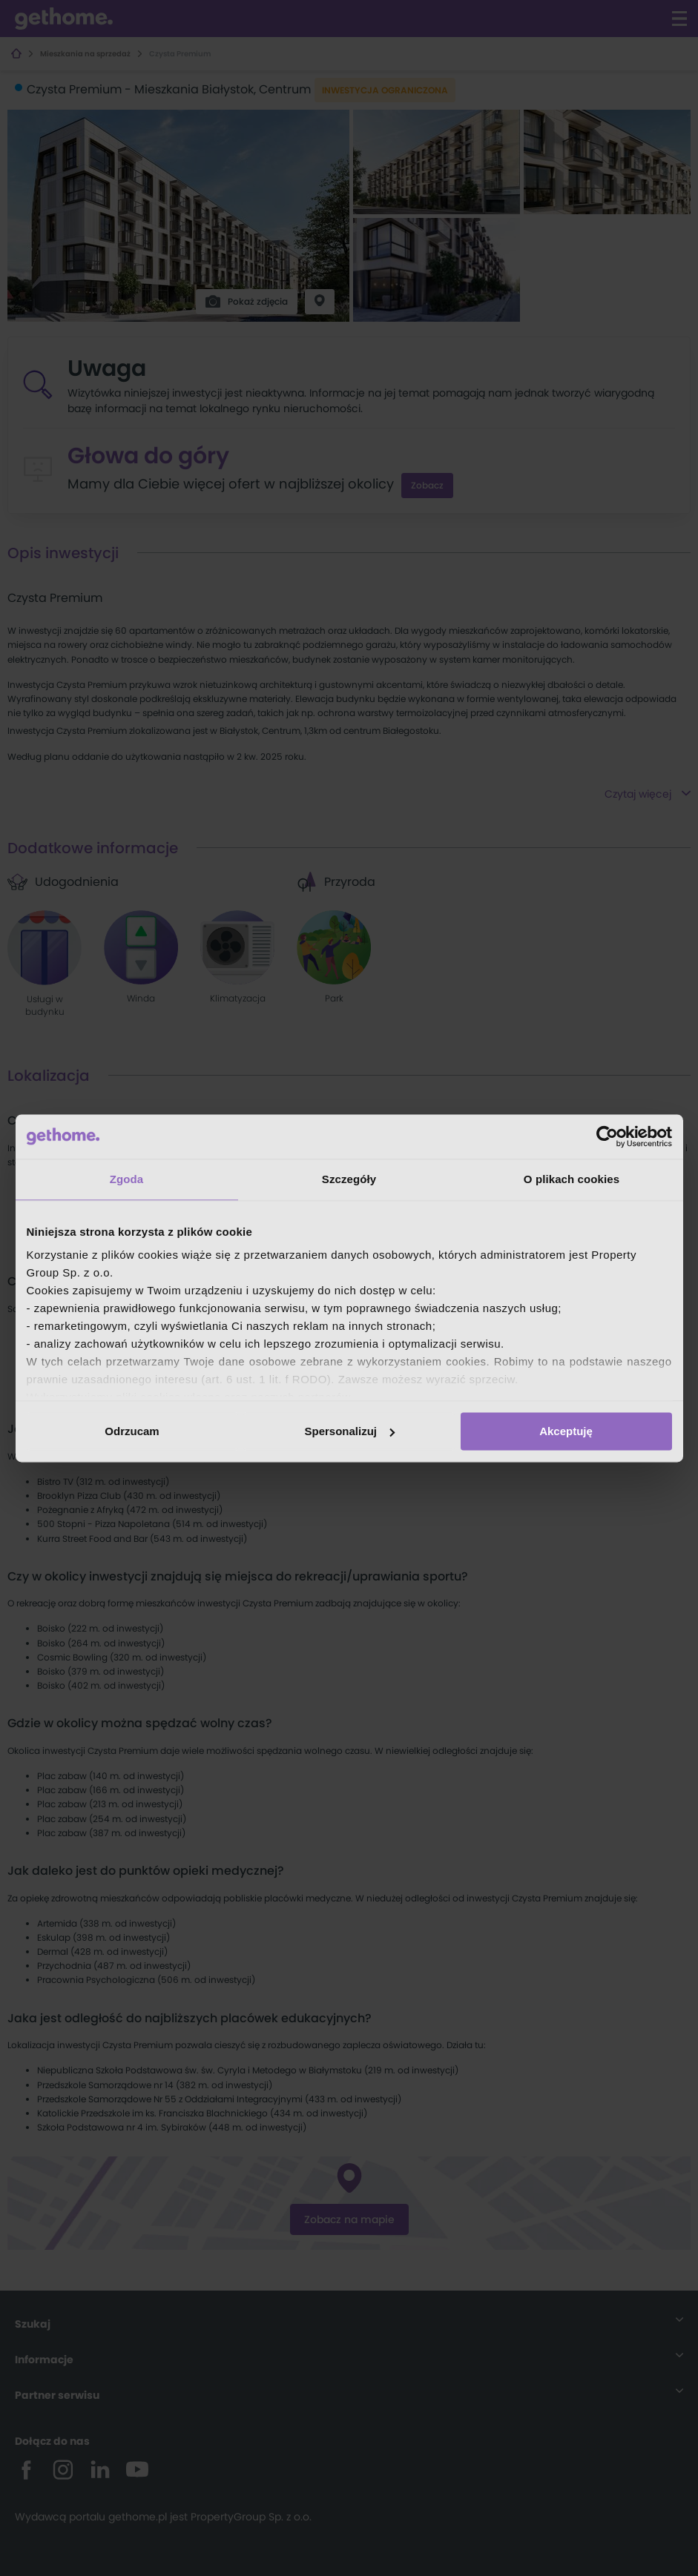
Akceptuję (566, 1431)
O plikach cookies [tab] (571, 1179)
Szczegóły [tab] (349, 1179)
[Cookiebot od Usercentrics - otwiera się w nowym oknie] (607, 1136)
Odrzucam (132, 1431)
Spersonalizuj (349, 1431)
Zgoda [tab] (127, 1179)
